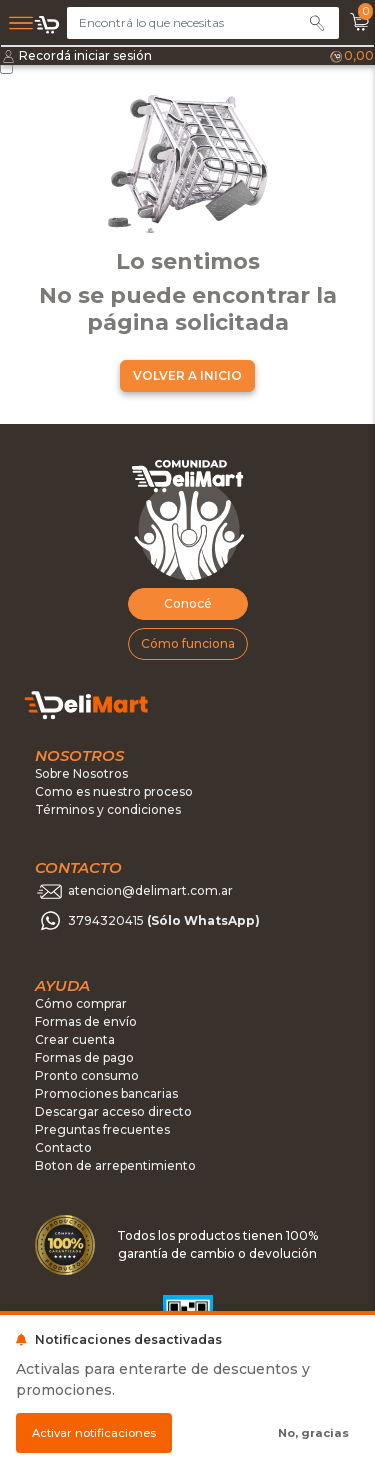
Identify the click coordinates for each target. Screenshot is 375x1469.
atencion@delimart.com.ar (150, 890)
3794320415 (164, 920)
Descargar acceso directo (113, 1111)
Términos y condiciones (108, 809)
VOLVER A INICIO (187, 375)
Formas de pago (84, 1057)
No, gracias (313, 1433)
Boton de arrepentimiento (115, 1165)
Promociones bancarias (106, 1093)
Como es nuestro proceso (114, 791)
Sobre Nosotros (81, 773)
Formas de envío (86, 1021)
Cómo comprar (81, 1003)
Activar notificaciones (94, 1433)
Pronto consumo (87, 1075)
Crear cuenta (75, 1039)
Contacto (63, 1147)
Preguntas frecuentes (102, 1129)
